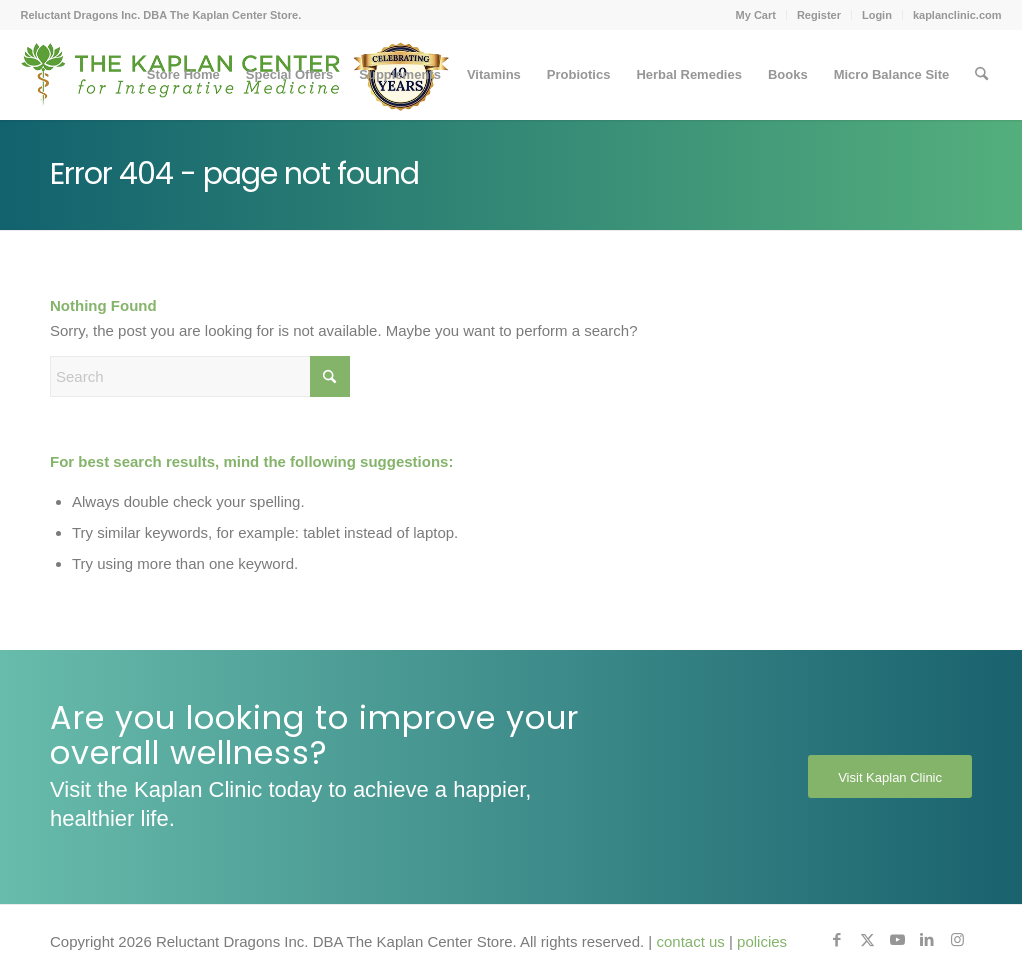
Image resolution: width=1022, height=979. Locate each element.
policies (762, 941)
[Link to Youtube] (897, 940)
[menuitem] (756, 15)
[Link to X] (867, 940)
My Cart (756, 15)
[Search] (981, 75)
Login (877, 15)
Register (819, 15)
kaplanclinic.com (957, 15)
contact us (690, 941)
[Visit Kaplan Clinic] (890, 777)
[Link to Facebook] (837, 940)
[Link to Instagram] (957, 940)
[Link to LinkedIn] (927, 940)
